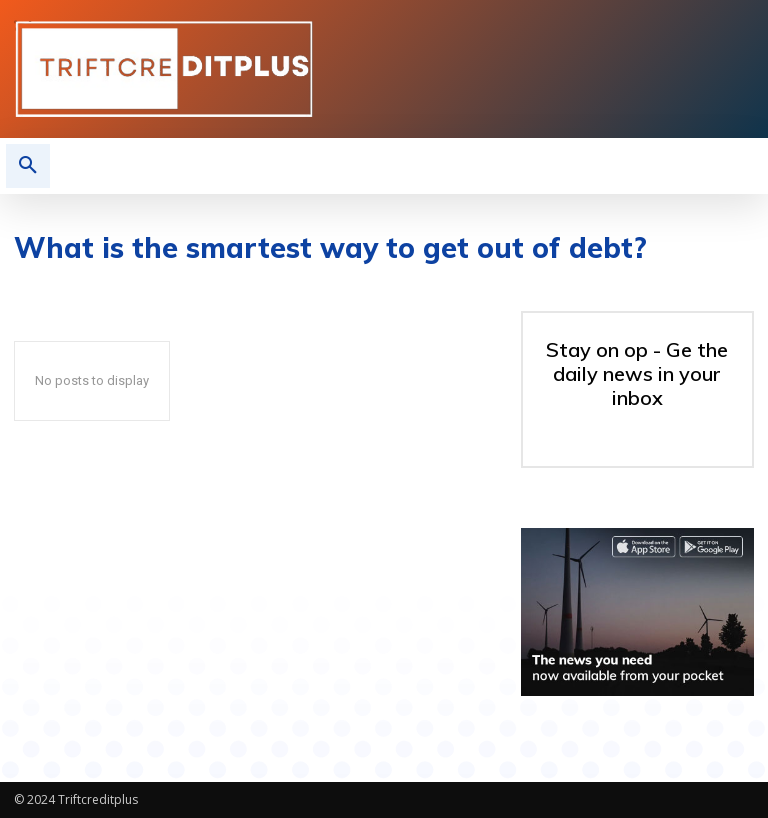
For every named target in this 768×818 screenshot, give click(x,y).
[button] (28, 166)
